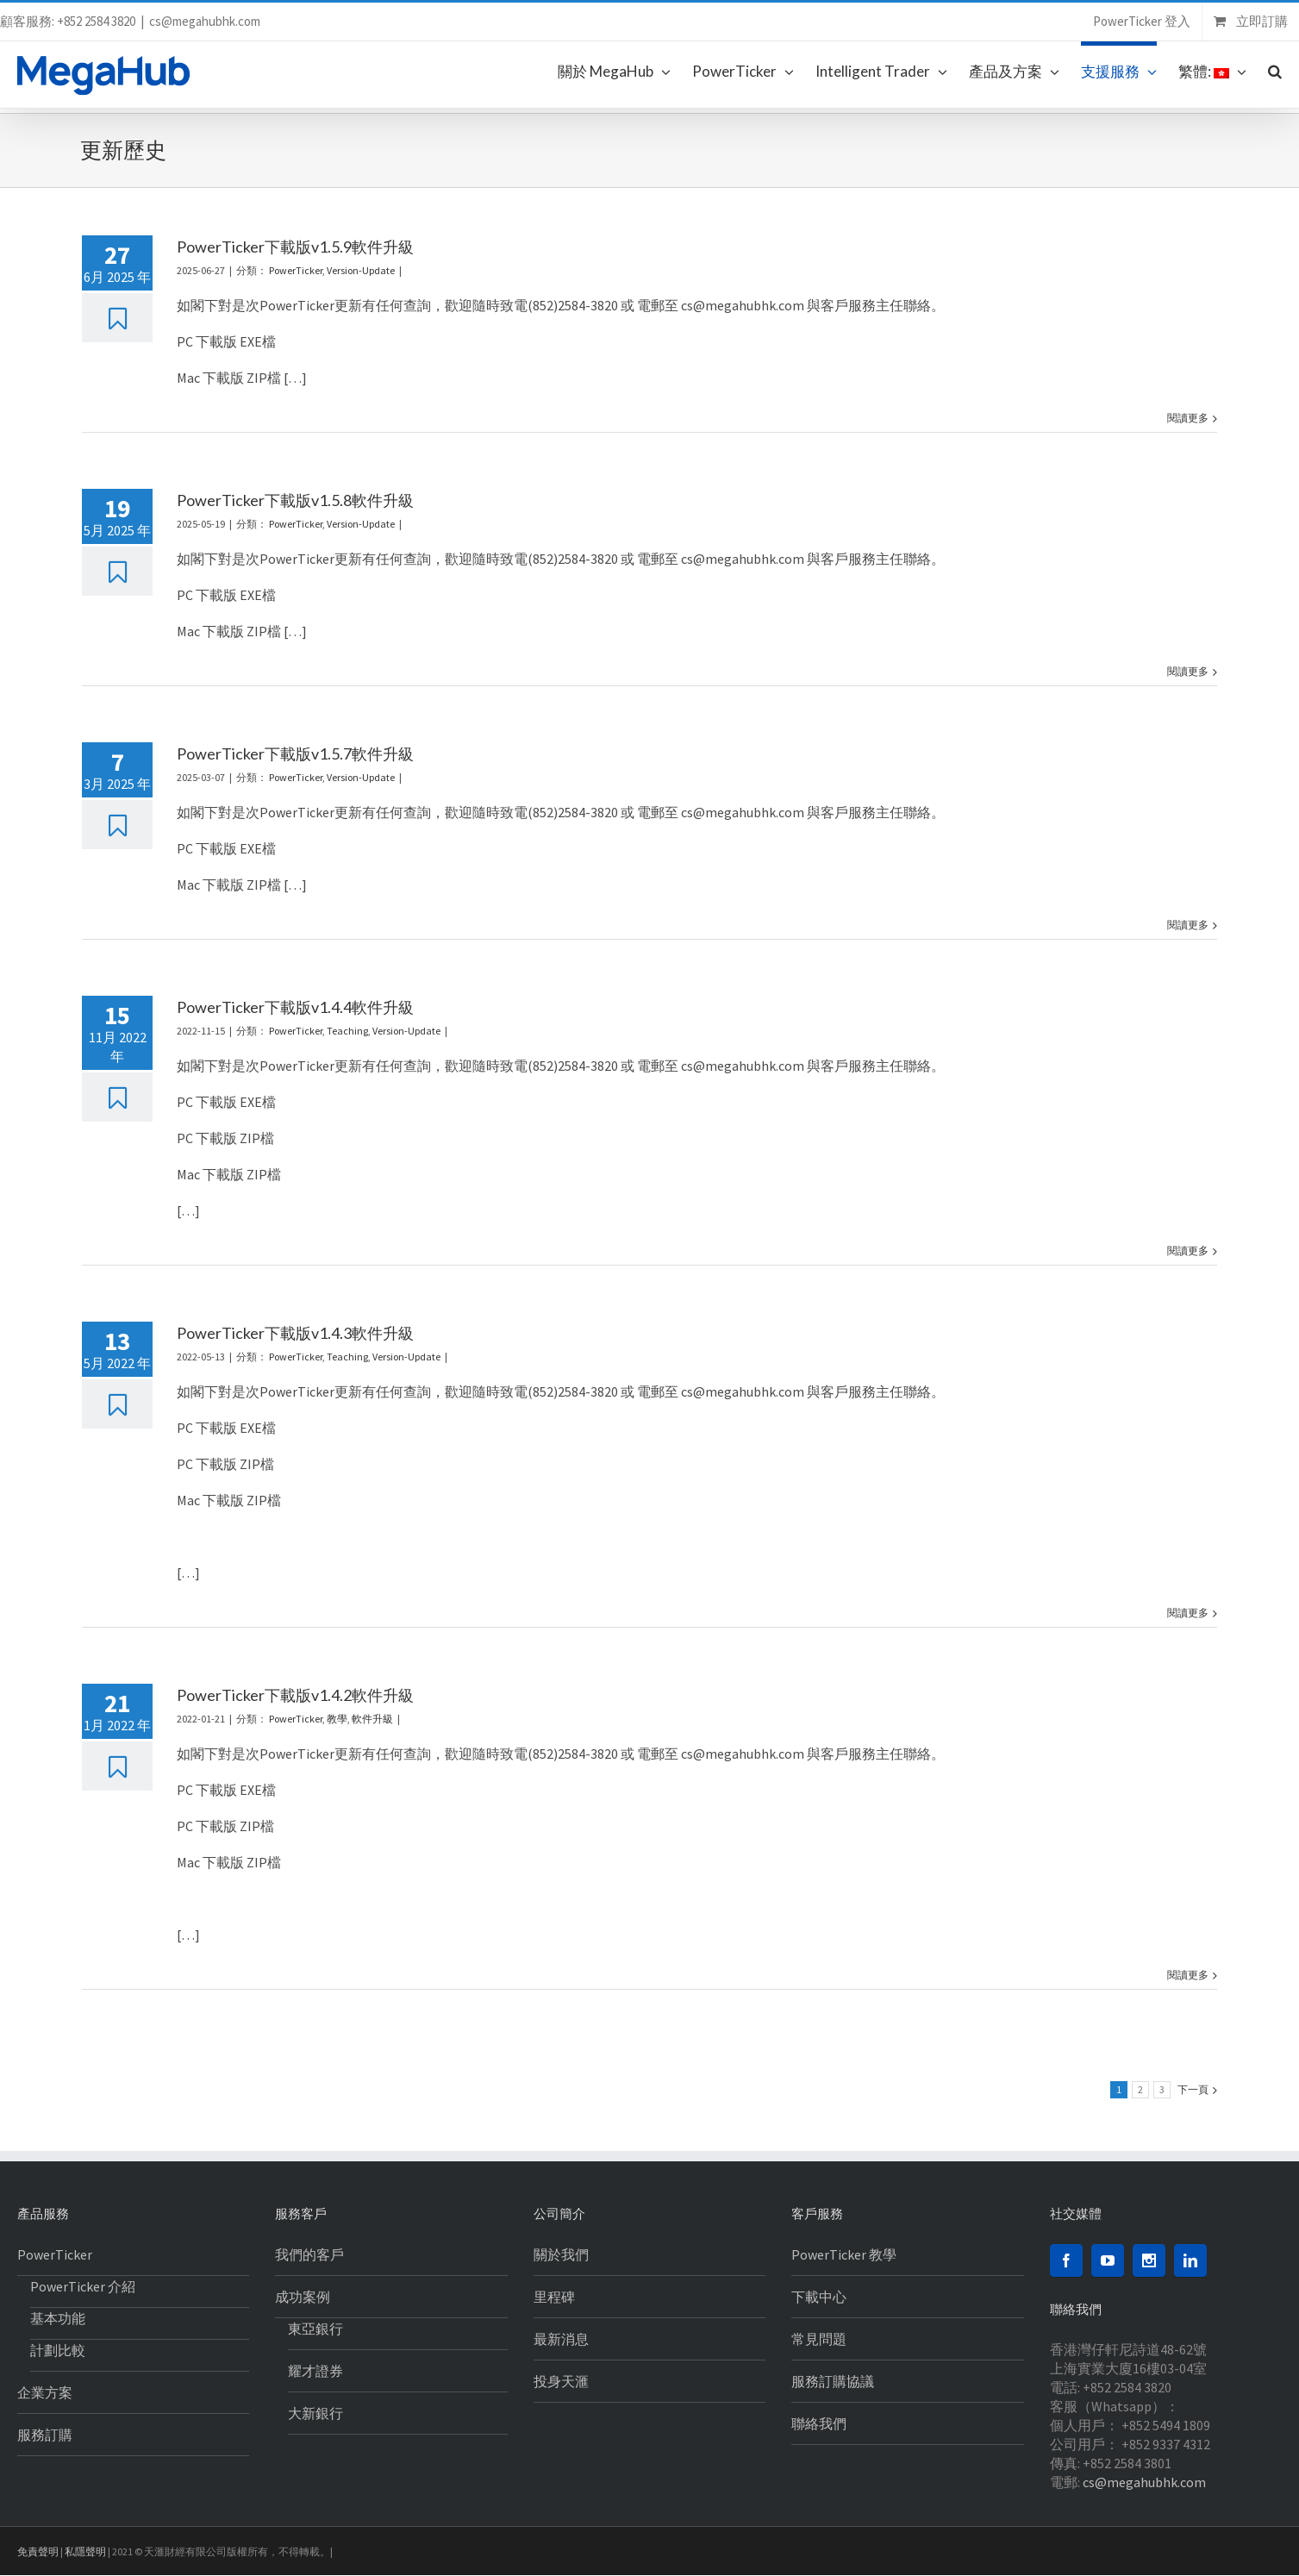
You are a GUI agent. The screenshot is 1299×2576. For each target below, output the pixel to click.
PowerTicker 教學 (843, 2254)
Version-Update (361, 270)
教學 (337, 1718)
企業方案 (44, 2392)
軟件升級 (372, 1718)
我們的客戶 (309, 2254)
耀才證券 (315, 2370)
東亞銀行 (315, 2328)
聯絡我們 (818, 2423)
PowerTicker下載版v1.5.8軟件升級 (295, 500)
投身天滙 (561, 2381)
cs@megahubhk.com (204, 21)
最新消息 (561, 2339)
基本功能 (57, 2318)
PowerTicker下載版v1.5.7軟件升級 (295, 753)
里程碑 (554, 2296)
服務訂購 (44, 2434)
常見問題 (818, 2339)
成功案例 (302, 2296)
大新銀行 (315, 2413)
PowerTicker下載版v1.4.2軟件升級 (295, 1694)
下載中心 (818, 2296)
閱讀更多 (1187, 417)
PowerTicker (295, 270)
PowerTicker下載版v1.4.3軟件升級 (295, 1332)
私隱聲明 (85, 2551)
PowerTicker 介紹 (82, 2286)
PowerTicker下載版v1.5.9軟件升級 (295, 246)
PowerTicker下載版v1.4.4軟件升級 (295, 1006)
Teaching (347, 1030)
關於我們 (561, 2254)
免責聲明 (38, 2551)
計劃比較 (57, 2350)
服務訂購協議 (832, 2381)
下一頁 (1192, 2089)
